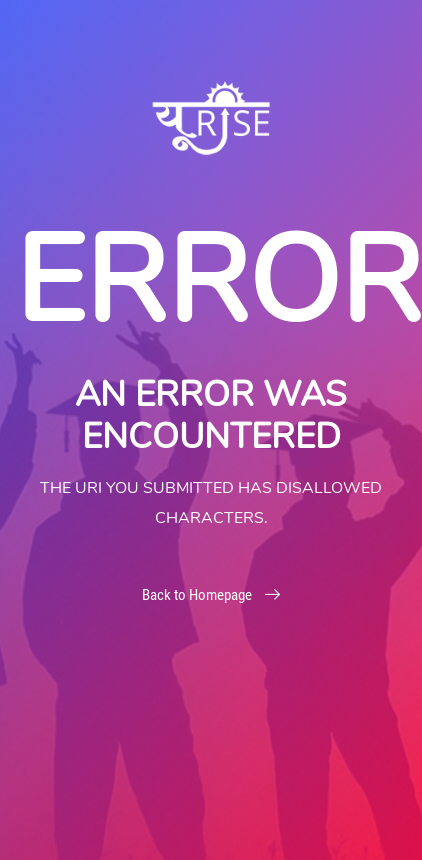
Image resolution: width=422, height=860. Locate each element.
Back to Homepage (211, 595)
